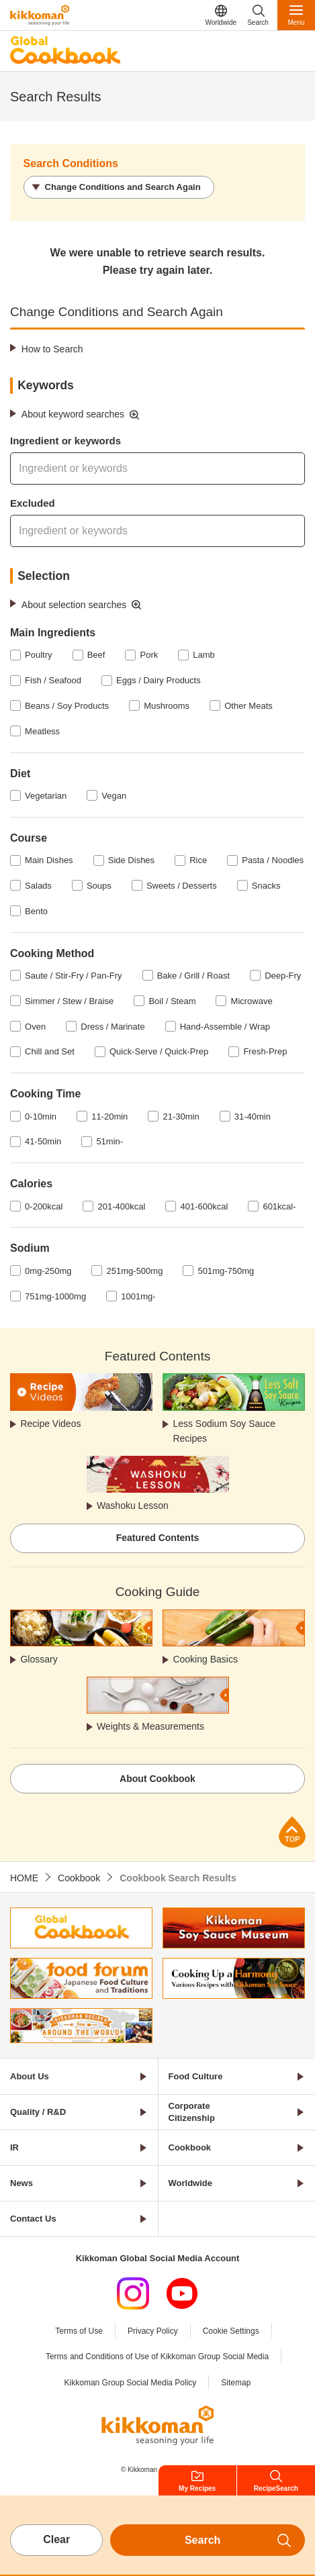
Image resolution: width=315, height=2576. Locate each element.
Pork (149, 655)
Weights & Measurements (150, 1726)
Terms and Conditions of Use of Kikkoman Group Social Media (157, 2356)
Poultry (38, 655)
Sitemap (236, 2382)
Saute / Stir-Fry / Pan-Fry (73, 976)
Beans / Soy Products (67, 706)
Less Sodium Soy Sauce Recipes (224, 1431)
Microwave (252, 1001)
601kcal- (279, 1206)
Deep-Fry (283, 976)
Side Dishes (131, 860)
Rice (198, 860)
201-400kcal (122, 1206)
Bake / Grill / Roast (193, 976)
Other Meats (248, 706)
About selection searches (73, 604)
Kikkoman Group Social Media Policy (130, 2382)
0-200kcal (43, 1206)
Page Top (292, 1832)
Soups (99, 886)
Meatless (42, 731)
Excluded (32, 503)
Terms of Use (79, 2331)
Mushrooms (166, 706)
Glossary (38, 1659)
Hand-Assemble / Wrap (225, 1027)
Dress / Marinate (112, 1027)
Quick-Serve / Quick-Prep (158, 1051)
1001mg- (138, 1296)
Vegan (113, 796)
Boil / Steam (171, 1001)
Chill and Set (50, 1051)
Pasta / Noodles (273, 860)
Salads (38, 886)
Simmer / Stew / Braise (69, 1001)
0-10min (40, 1116)
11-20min (109, 1116)
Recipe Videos (50, 1423)
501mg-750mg (225, 1271)
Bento (36, 911)
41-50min (43, 1141)
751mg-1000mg (55, 1296)
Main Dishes (49, 860)
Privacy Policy (153, 2331)
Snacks (266, 886)
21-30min (181, 1116)
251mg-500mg (135, 1271)
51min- (109, 1141)
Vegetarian (45, 796)
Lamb (204, 655)
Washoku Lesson (133, 1505)
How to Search (52, 349)
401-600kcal (204, 1206)
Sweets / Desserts (181, 886)
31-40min (252, 1116)
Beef (96, 655)
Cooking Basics (205, 1659)
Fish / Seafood (53, 680)
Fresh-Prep (265, 1051)
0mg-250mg (48, 1271)
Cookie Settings (231, 2331)
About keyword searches (72, 414)
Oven (35, 1027)
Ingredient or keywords (65, 440)
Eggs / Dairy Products (158, 680)
